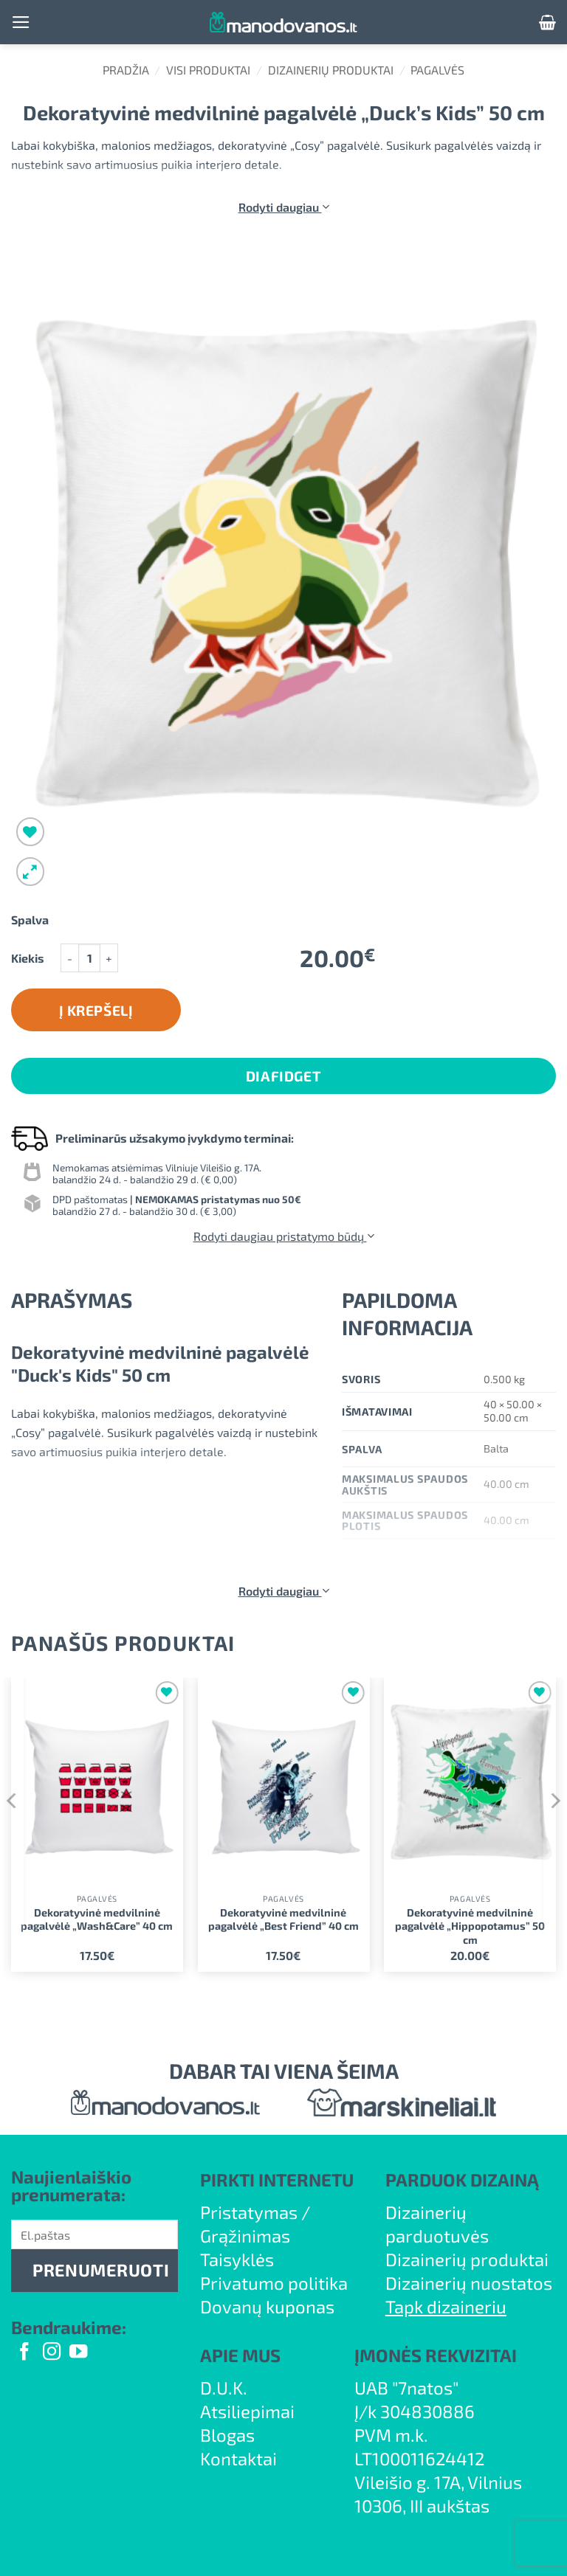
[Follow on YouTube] (78, 2353)
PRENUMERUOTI (100, 2270)
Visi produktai (208, 70)
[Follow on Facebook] (24, 2353)
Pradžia (126, 70)
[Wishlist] (30, 831)
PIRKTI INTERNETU (277, 2179)
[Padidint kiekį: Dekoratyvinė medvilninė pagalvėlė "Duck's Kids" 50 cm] (109, 958)
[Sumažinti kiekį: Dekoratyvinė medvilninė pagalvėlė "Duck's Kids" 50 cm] (69, 958)
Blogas (227, 2434)
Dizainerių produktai (331, 70)
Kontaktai (238, 2458)
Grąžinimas (245, 2235)
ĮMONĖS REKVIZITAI (435, 2355)
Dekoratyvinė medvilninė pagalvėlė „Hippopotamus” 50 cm (470, 1926)
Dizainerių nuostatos (468, 2282)
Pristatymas (249, 2212)
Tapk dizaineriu (445, 2306)
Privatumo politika (274, 2282)
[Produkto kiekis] (89, 958)
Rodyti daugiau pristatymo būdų (283, 1236)
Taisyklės (237, 2259)
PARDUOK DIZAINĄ (462, 2179)
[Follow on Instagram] (52, 2353)
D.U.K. (223, 2387)
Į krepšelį (96, 1010)
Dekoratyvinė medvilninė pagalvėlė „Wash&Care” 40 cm (97, 1919)
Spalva (30, 920)
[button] (21, 22)
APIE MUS (240, 2355)
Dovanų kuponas (267, 2306)
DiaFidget (283, 1075)
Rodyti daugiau (283, 207)
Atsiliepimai (247, 2411)
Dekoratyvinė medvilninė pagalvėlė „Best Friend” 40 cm (283, 1919)
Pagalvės (437, 70)
